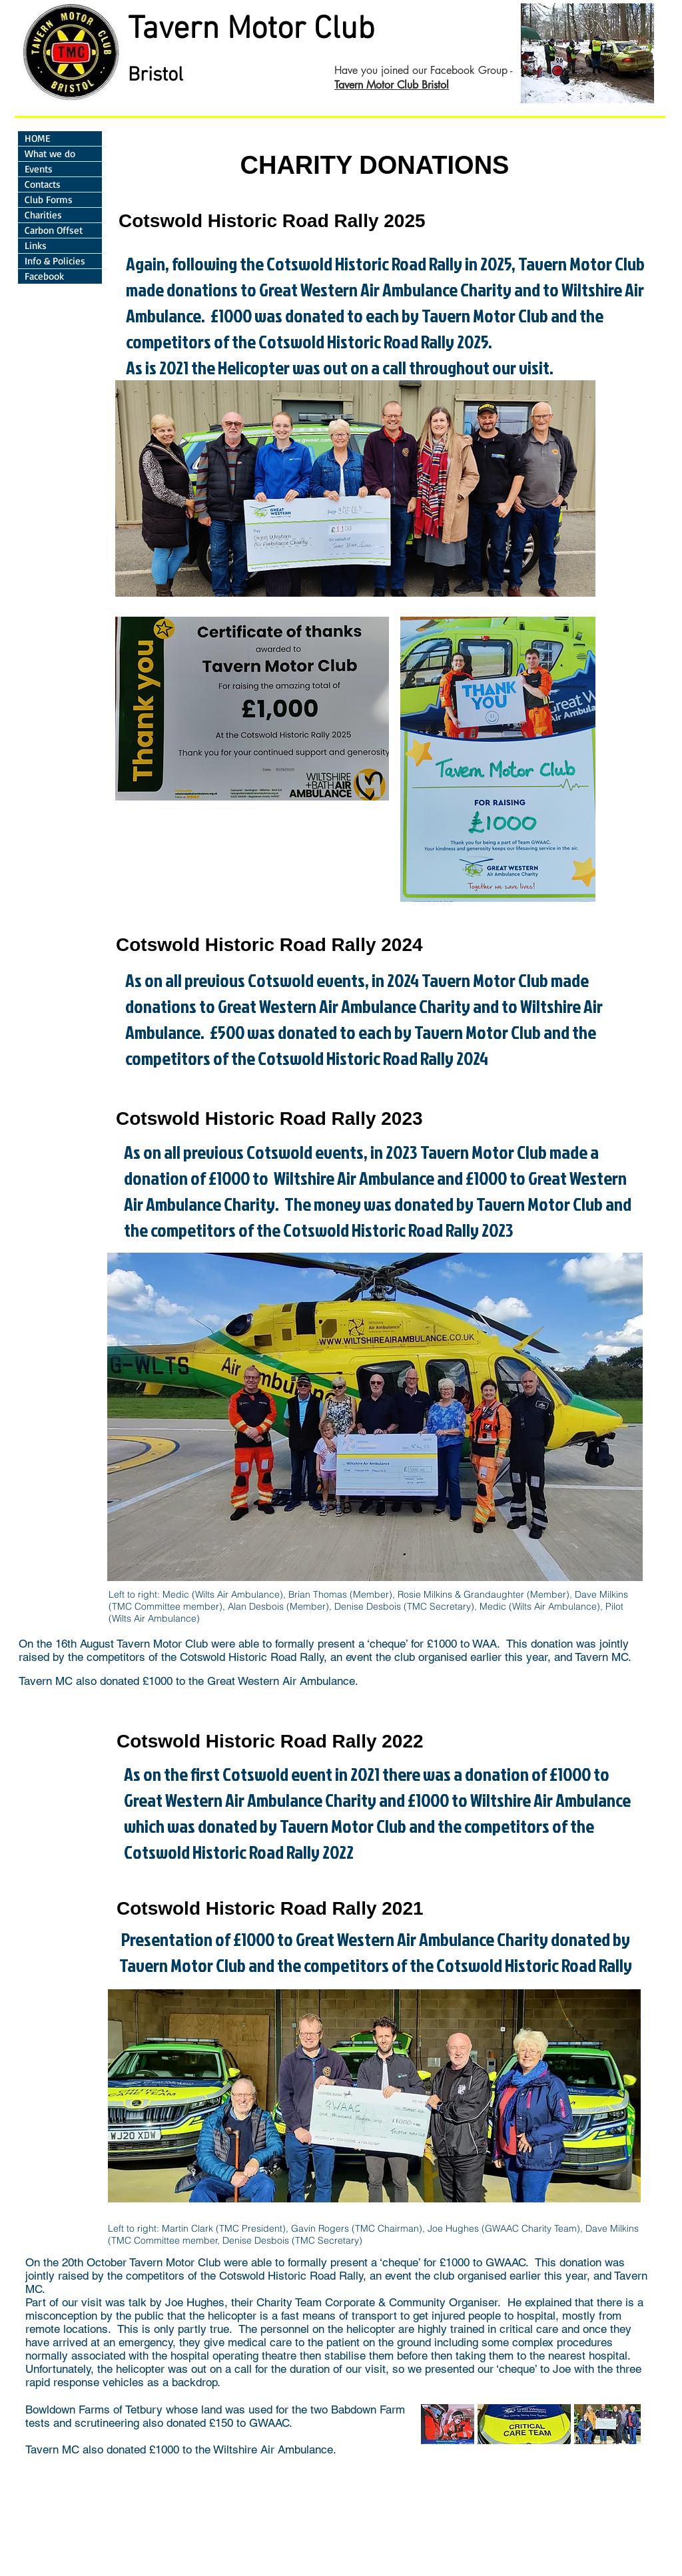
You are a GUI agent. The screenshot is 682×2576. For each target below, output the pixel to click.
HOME (37, 138)
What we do (50, 153)
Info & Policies (55, 260)
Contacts (43, 184)
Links (36, 245)
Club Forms (49, 199)
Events (39, 168)
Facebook (44, 276)
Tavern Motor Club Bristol (391, 85)
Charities (43, 214)
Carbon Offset (54, 230)
